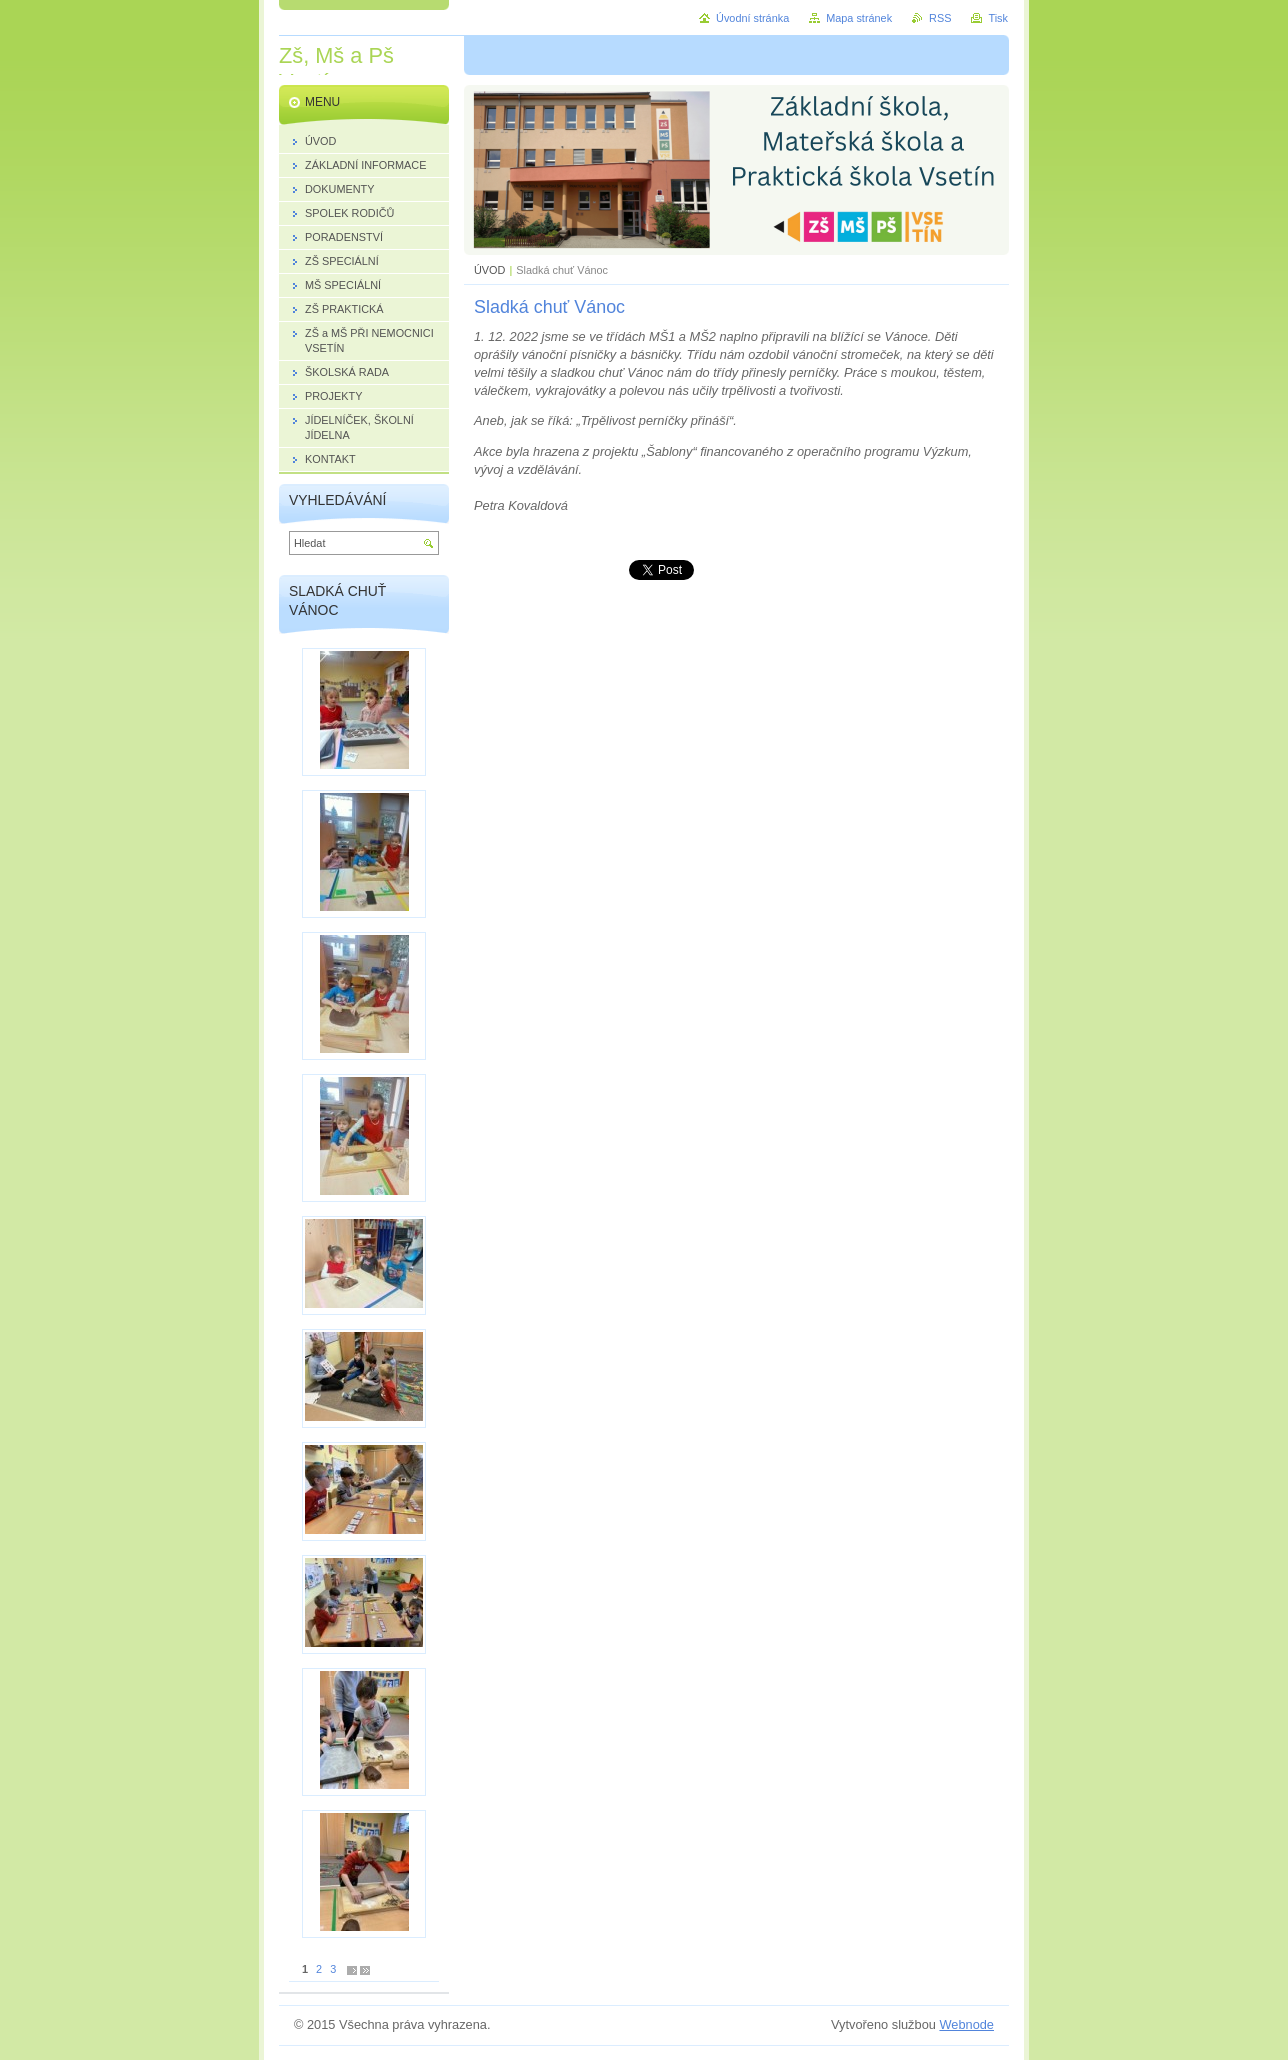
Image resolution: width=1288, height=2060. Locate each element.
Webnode (966, 2024)
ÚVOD (489, 270)
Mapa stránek (859, 18)
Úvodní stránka (752, 18)
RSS (940, 18)
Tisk (998, 18)
